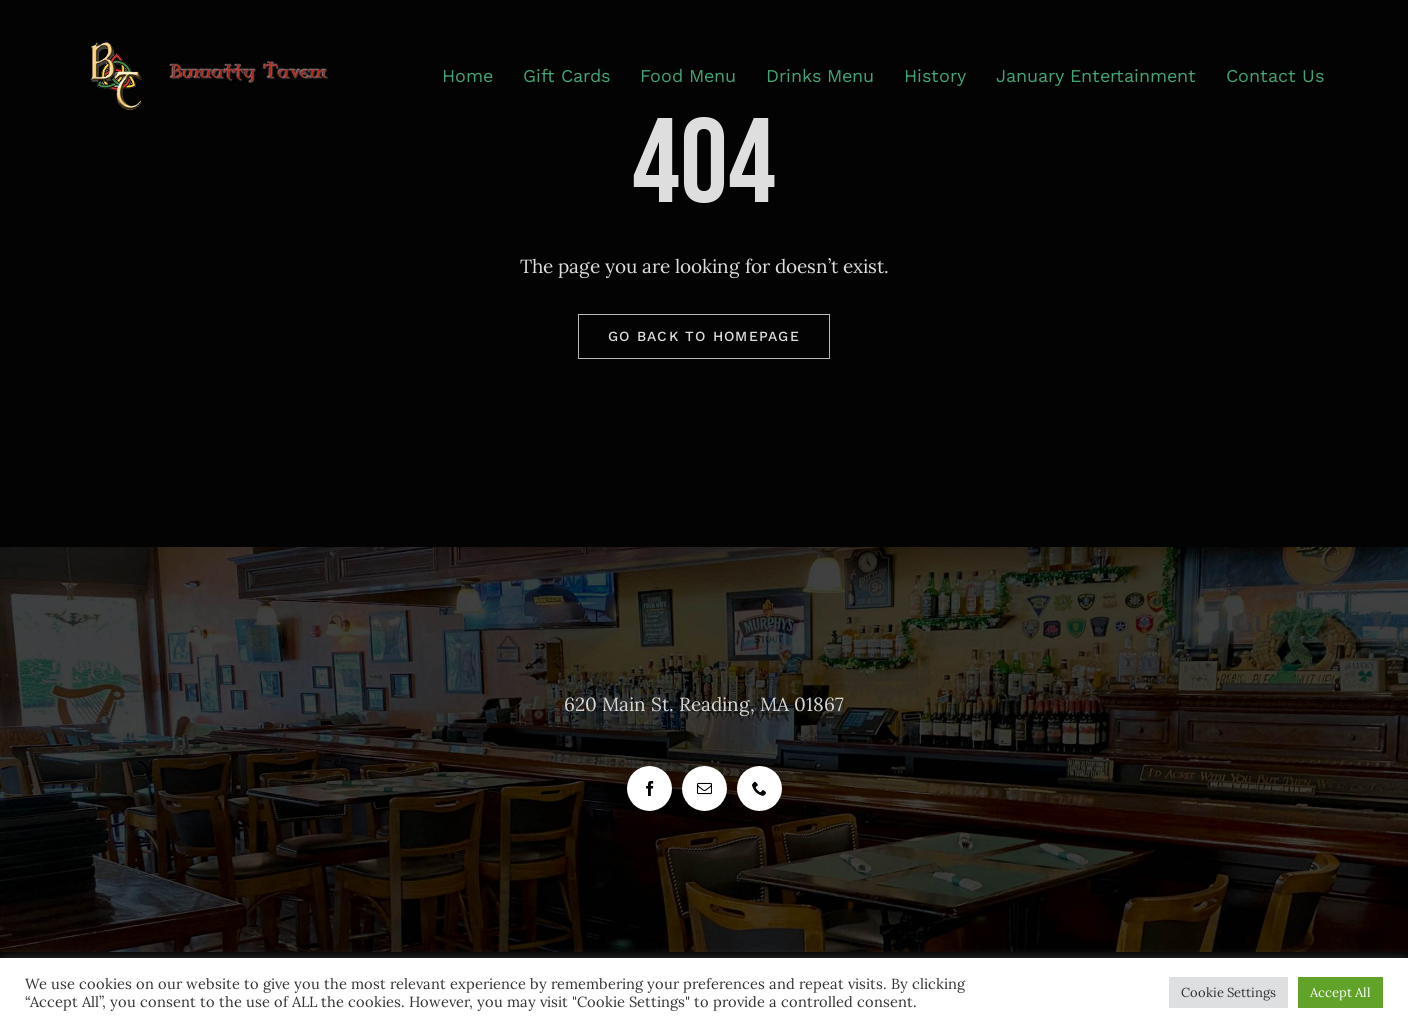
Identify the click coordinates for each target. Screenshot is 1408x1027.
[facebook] (649, 788)
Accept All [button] (1340, 992)
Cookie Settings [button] (1228, 992)
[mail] (704, 788)
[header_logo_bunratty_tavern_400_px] (220, 51)
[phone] (759, 788)
